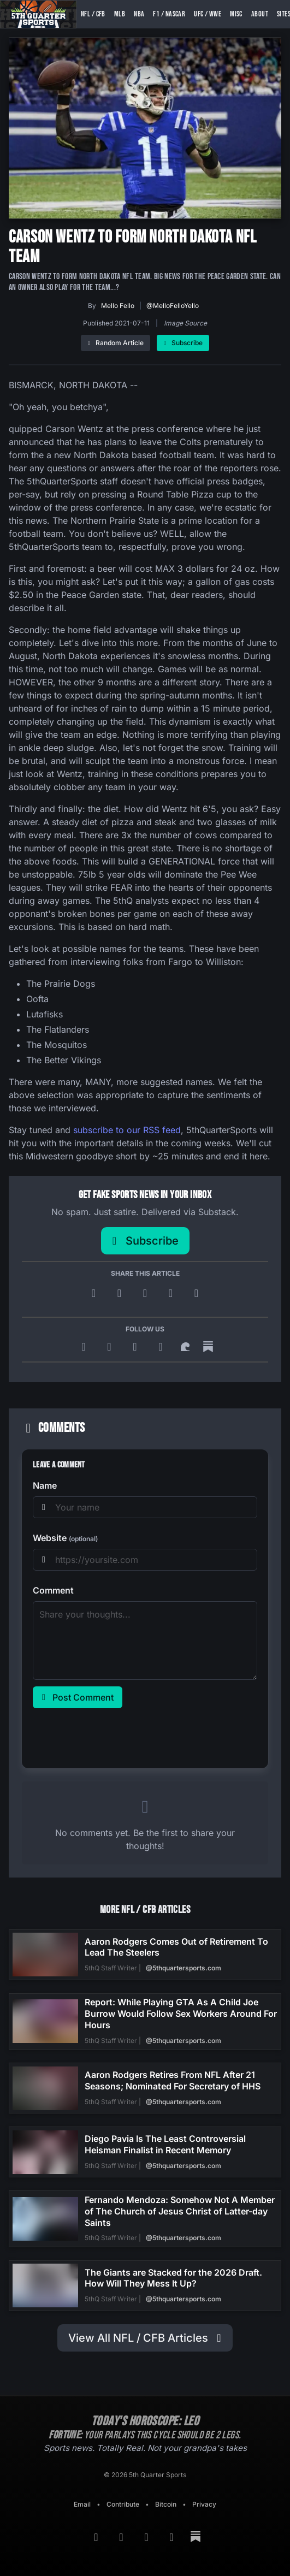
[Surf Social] (187, 1346)
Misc (236, 14)
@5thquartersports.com (183, 1968)
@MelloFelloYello (172, 305)
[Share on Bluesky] (121, 1293)
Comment (53, 1590)
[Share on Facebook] (146, 1293)
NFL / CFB (93, 14)
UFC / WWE (207, 14)
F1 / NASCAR (169, 14)
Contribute (122, 2504)
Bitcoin (165, 2504)
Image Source (185, 323)
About (259, 14)
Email (82, 2504)
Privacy (204, 2504)
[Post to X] (95, 1293)
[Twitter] (162, 1346)
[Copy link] (196, 1293)
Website (65, 1537)
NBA (139, 14)
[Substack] (208, 1346)
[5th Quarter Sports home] (38, 14)
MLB (119, 14)
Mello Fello (117, 305)
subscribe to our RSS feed (127, 1129)
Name (45, 1485)
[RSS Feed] (85, 1346)
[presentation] (116, 1736)
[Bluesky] (136, 1346)
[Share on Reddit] (172, 1293)
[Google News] (111, 1346)
